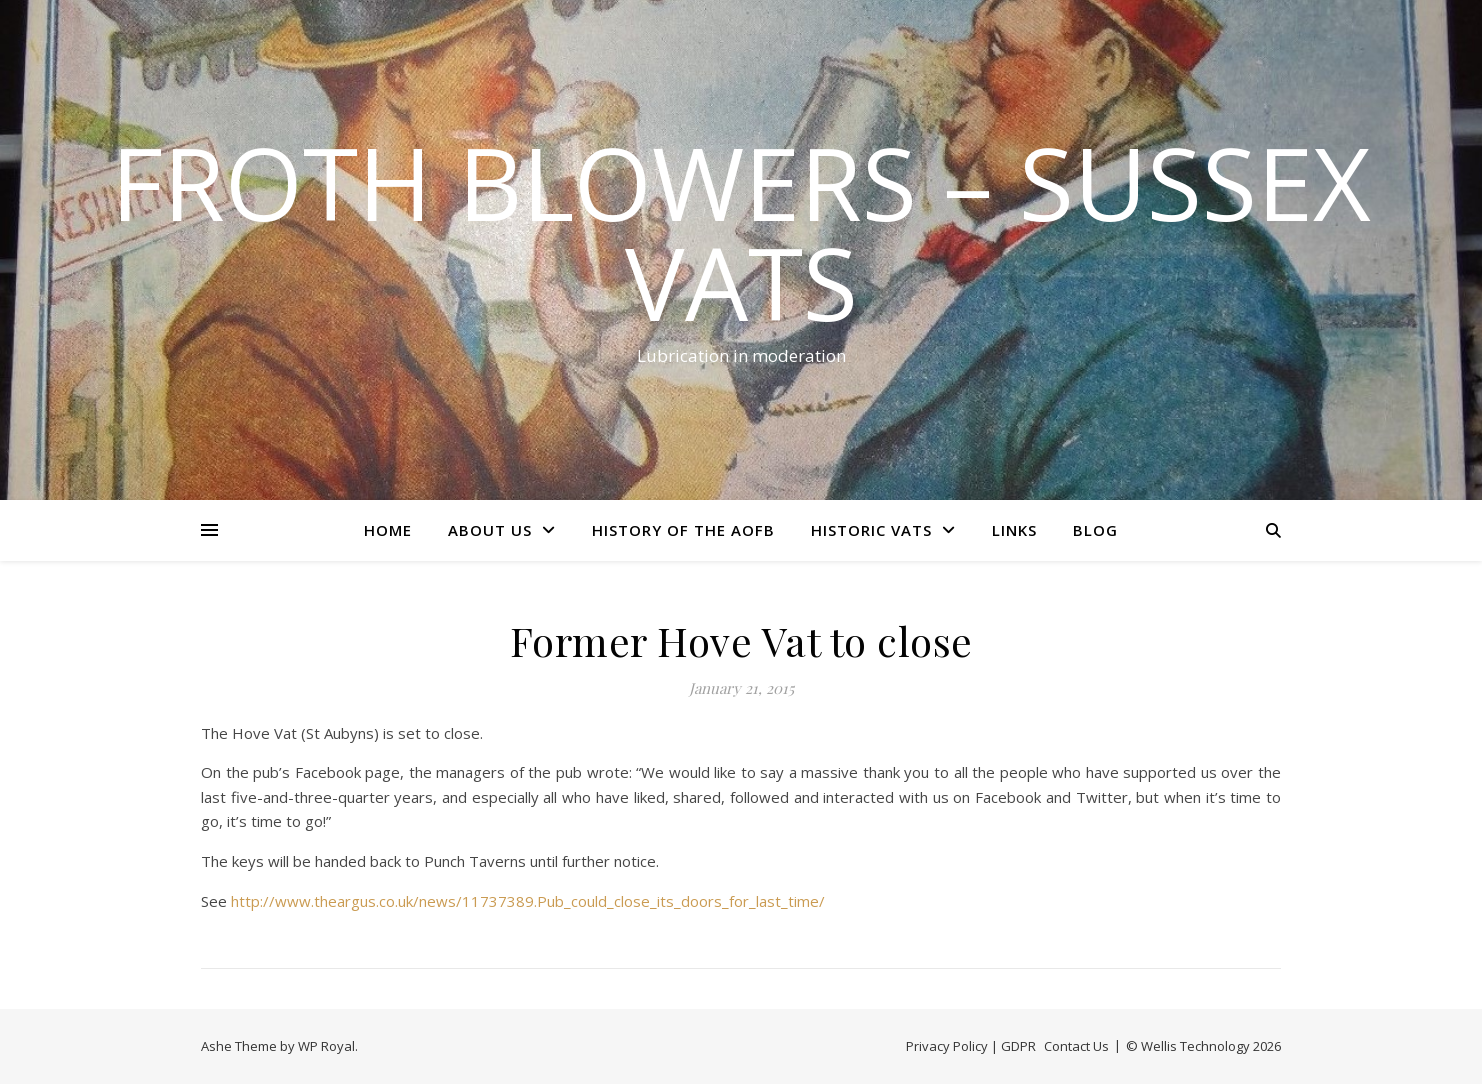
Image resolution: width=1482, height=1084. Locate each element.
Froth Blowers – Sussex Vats (741, 232)
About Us (490, 530)
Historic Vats (871, 530)
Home (388, 530)
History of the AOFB (683, 530)
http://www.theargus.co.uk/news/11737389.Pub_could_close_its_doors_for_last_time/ (528, 901)
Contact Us (1076, 1046)
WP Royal (326, 1046)
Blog (1095, 530)
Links (1014, 530)
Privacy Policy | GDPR (971, 1046)
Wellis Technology (1195, 1046)
